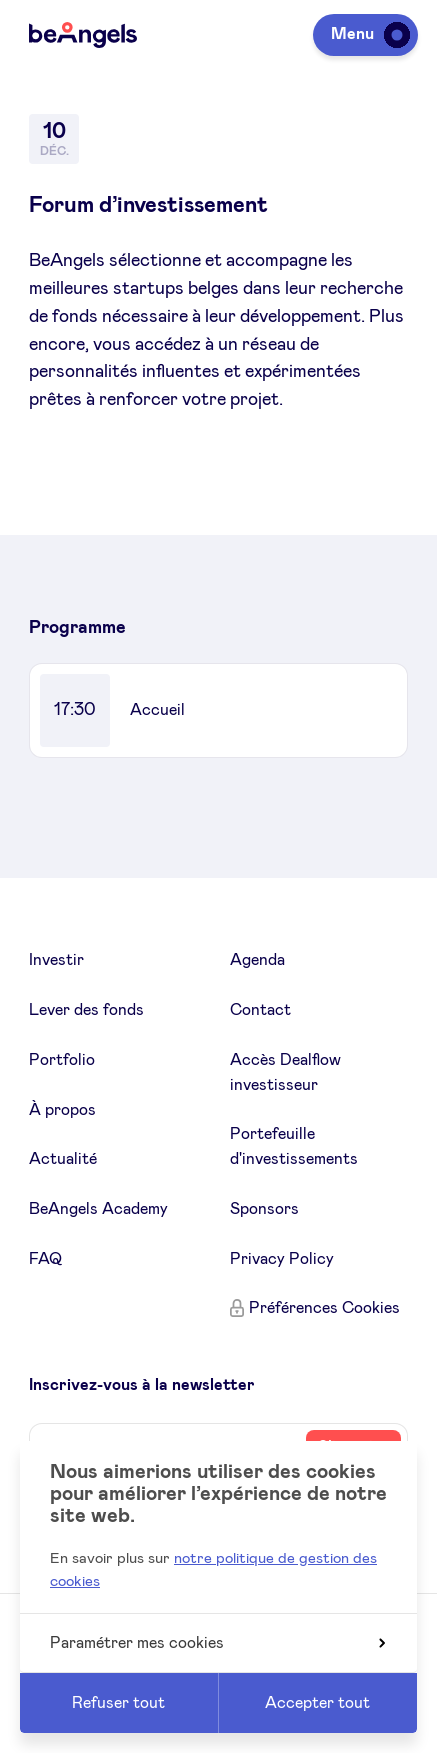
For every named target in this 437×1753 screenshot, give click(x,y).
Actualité (63, 1159)
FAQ (45, 1259)
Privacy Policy (282, 1259)
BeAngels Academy (98, 1209)
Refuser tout (118, 1703)
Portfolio (62, 1060)
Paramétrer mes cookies (217, 1643)
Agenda (257, 960)
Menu (367, 34)
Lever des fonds (86, 1010)
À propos (62, 1110)
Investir (56, 960)
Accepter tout (317, 1703)
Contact (260, 1010)
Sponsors (264, 1209)
